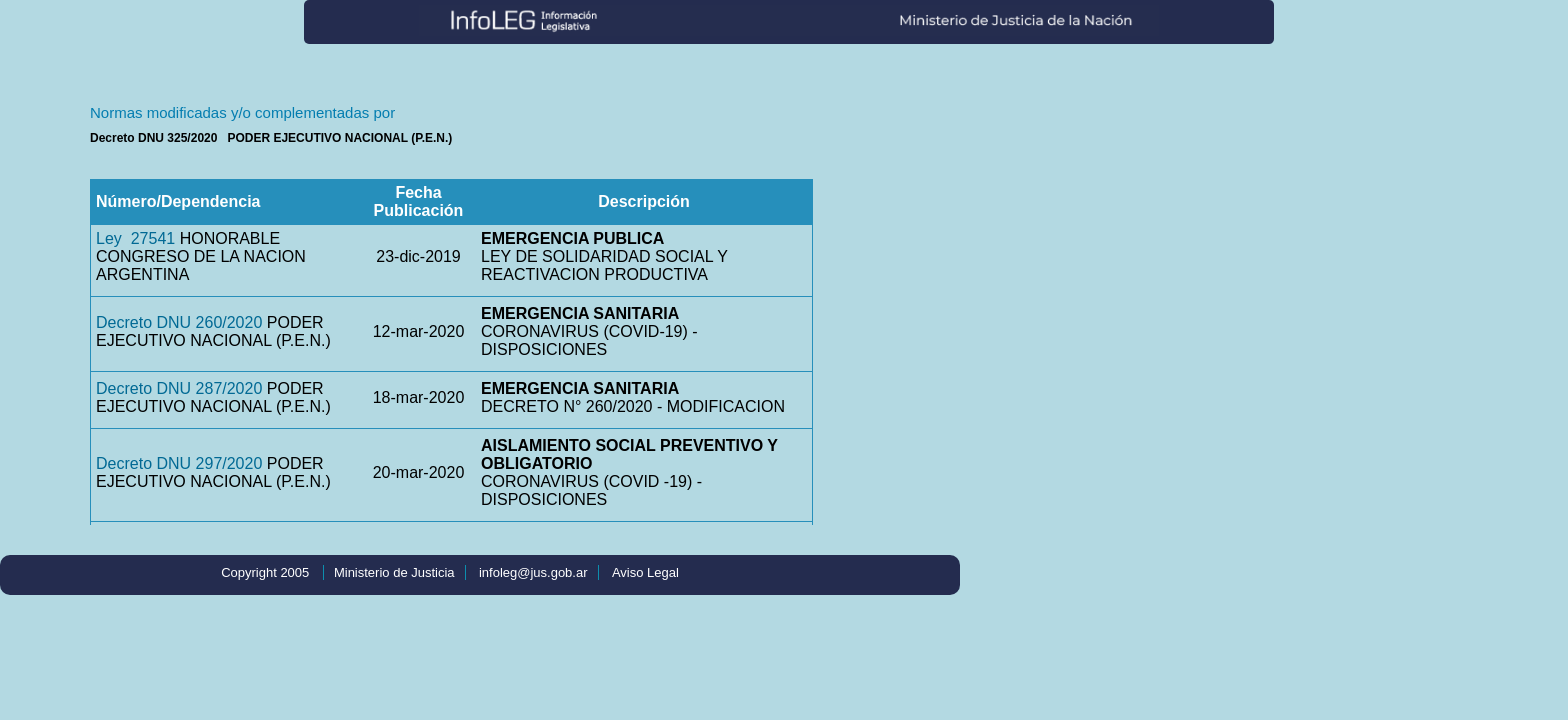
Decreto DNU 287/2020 (179, 388)
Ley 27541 (135, 238)
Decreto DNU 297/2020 (179, 463)
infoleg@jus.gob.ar (533, 572)
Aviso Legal (645, 572)
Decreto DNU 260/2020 (179, 322)
